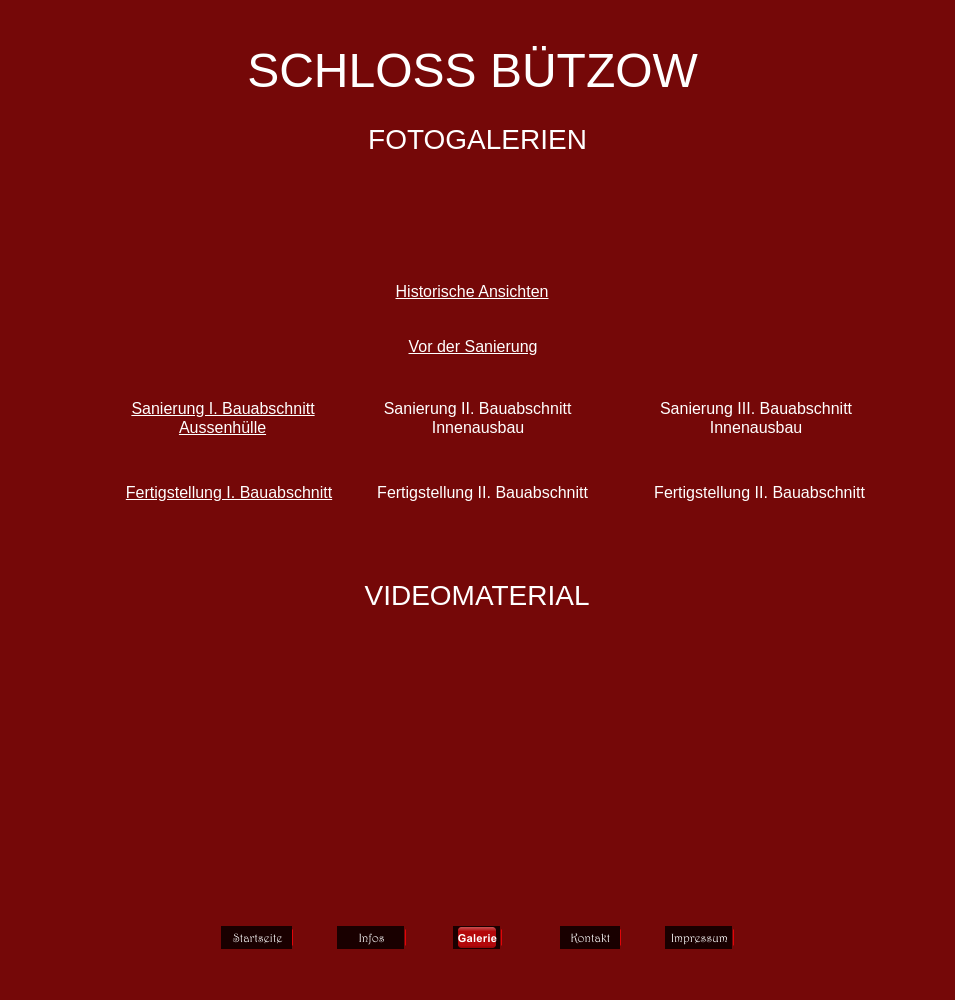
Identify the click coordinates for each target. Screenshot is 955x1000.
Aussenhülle (222, 427)
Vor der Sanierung (473, 346)
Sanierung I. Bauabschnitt (222, 408)
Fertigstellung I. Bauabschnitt (229, 492)
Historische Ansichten (472, 291)
